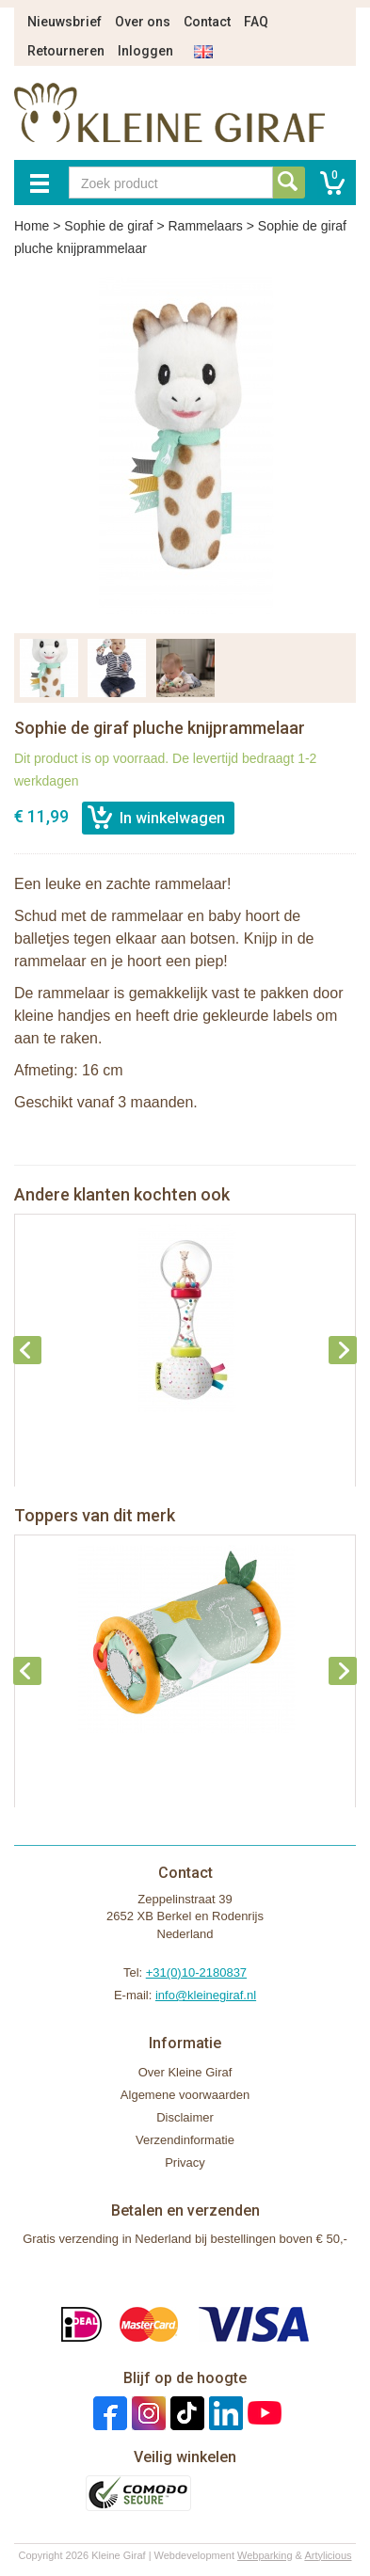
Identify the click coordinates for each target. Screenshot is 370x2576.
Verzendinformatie (185, 2140)
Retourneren (66, 50)
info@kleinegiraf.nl (205, 1995)
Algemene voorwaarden (185, 2095)
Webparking (265, 2555)
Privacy (185, 2162)
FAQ (256, 21)
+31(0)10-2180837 (196, 1972)
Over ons (142, 21)
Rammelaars (205, 225)
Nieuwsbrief (64, 21)
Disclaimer (185, 2117)
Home (31, 225)
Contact (207, 21)
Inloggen (145, 50)
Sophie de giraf (108, 225)
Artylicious (327, 2555)
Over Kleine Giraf (185, 2072)
